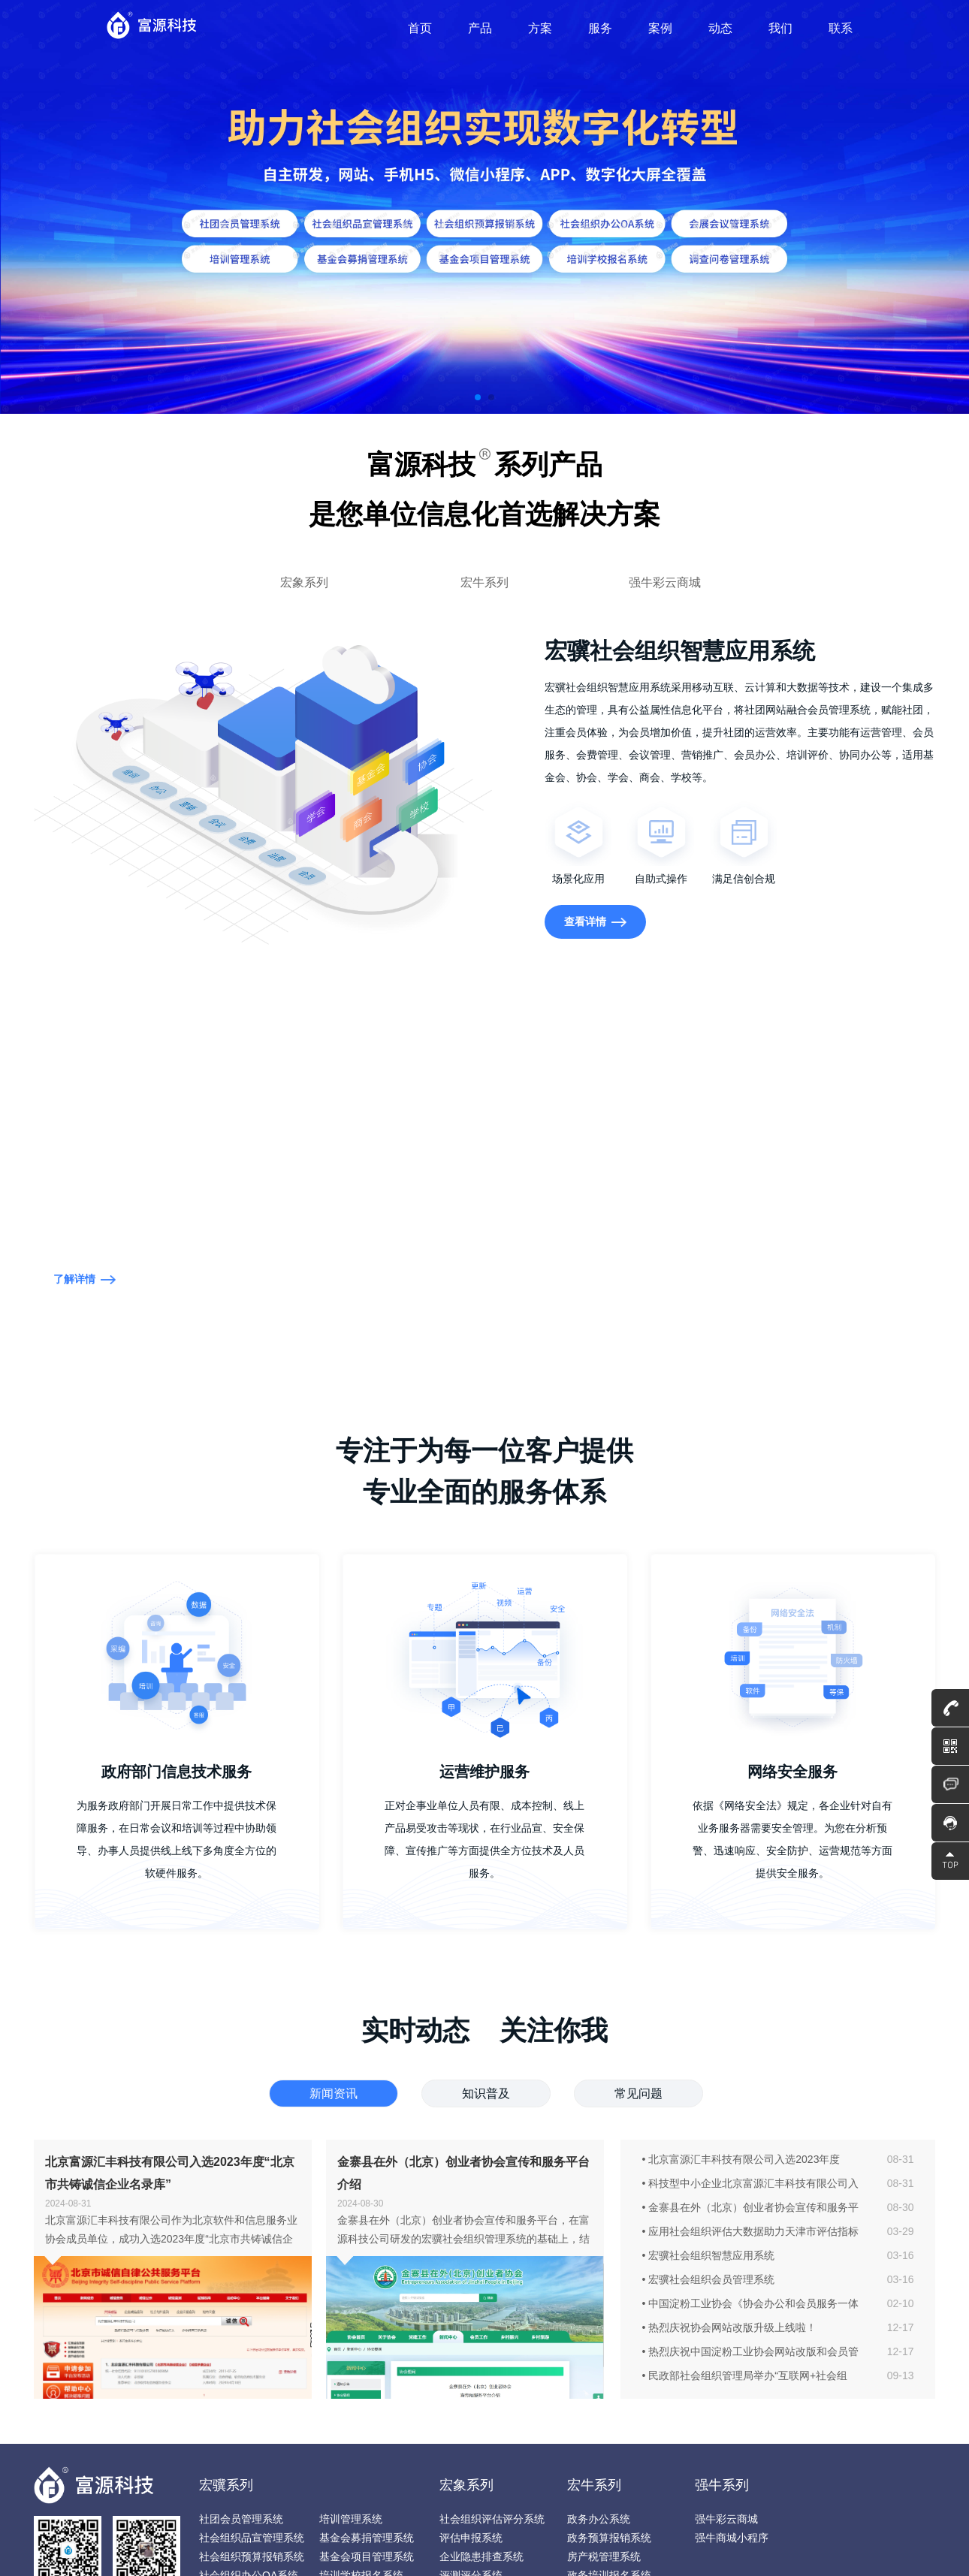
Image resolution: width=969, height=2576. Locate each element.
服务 (600, 28)
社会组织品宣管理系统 (251, 2538)
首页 (420, 28)
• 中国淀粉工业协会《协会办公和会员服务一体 (750, 2303)
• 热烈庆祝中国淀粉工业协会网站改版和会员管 (750, 2351)
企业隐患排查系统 (481, 2556)
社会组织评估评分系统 (492, 2519)
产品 (480, 28)
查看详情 (595, 921)
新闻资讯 (333, 2093)
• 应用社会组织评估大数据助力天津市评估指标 (750, 2231)
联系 (841, 28)
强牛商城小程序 (731, 2538)
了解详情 (84, 1279)
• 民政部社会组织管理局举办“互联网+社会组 (745, 2375)
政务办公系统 (598, 2519)
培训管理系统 (350, 2519)
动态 (720, 28)
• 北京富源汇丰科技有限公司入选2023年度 (741, 2159)
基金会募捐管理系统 (366, 2538)
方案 (540, 28)
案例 (660, 28)
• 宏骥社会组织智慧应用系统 (708, 2255)
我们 (780, 28)
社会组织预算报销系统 (251, 2556)
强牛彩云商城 (665, 582)
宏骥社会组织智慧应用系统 (124, 582)
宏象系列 (304, 582)
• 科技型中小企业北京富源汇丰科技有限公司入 (750, 2183)
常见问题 (638, 2093)
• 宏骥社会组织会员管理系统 (708, 2279)
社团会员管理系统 (241, 2519)
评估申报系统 (471, 2538)
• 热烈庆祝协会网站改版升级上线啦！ (729, 2327)
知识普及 (486, 2093)
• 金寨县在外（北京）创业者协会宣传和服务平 (750, 2207)
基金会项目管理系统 (366, 2556)
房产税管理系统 (604, 2556)
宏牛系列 (484, 582)
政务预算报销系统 (609, 2538)
